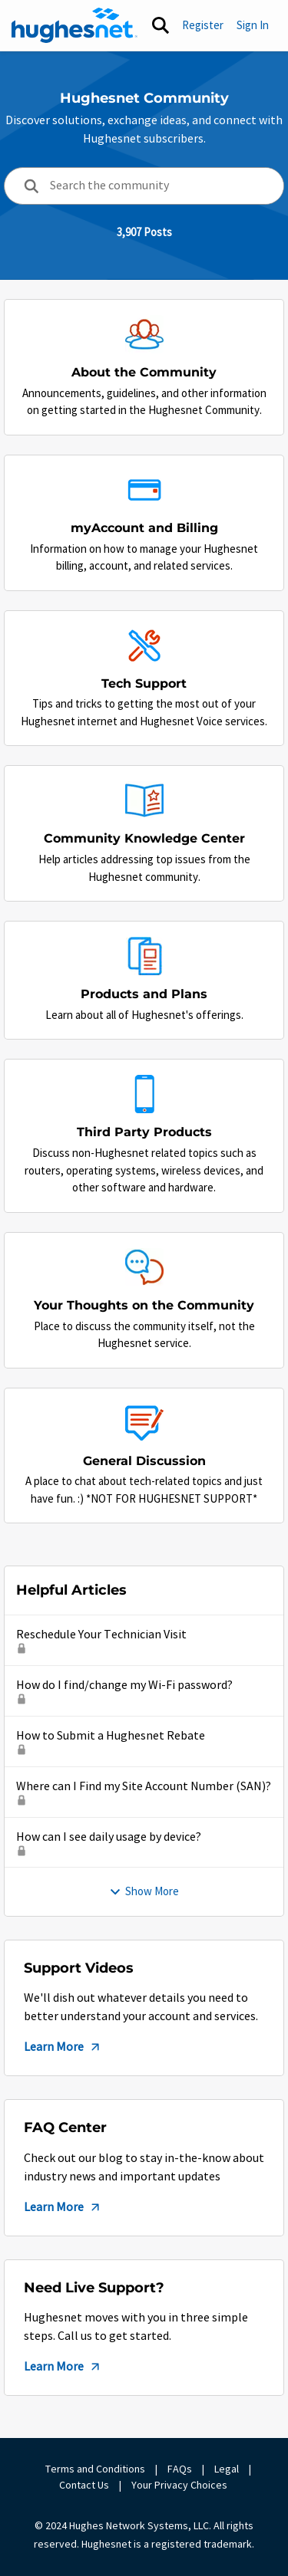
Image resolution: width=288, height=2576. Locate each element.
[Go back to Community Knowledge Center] (144, 839)
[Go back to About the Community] (144, 373)
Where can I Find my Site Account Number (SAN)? (143, 1786)
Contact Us (84, 2485)
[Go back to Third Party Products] (144, 1133)
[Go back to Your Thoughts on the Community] (144, 1305)
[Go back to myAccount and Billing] (144, 528)
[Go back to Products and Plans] (144, 995)
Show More (144, 1891)
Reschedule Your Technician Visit (101, 1634)
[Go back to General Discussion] (144, 1461)
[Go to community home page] (74, 25)
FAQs (179, 2469)
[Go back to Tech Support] (144, 683)
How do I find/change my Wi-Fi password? (124, 1685)
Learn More (63, 2047)
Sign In (253, 25)
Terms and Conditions (95, 2469)
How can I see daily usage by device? (108, 1837)
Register (202, 25)
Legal (226, 2469)
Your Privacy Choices (180, 2485)
